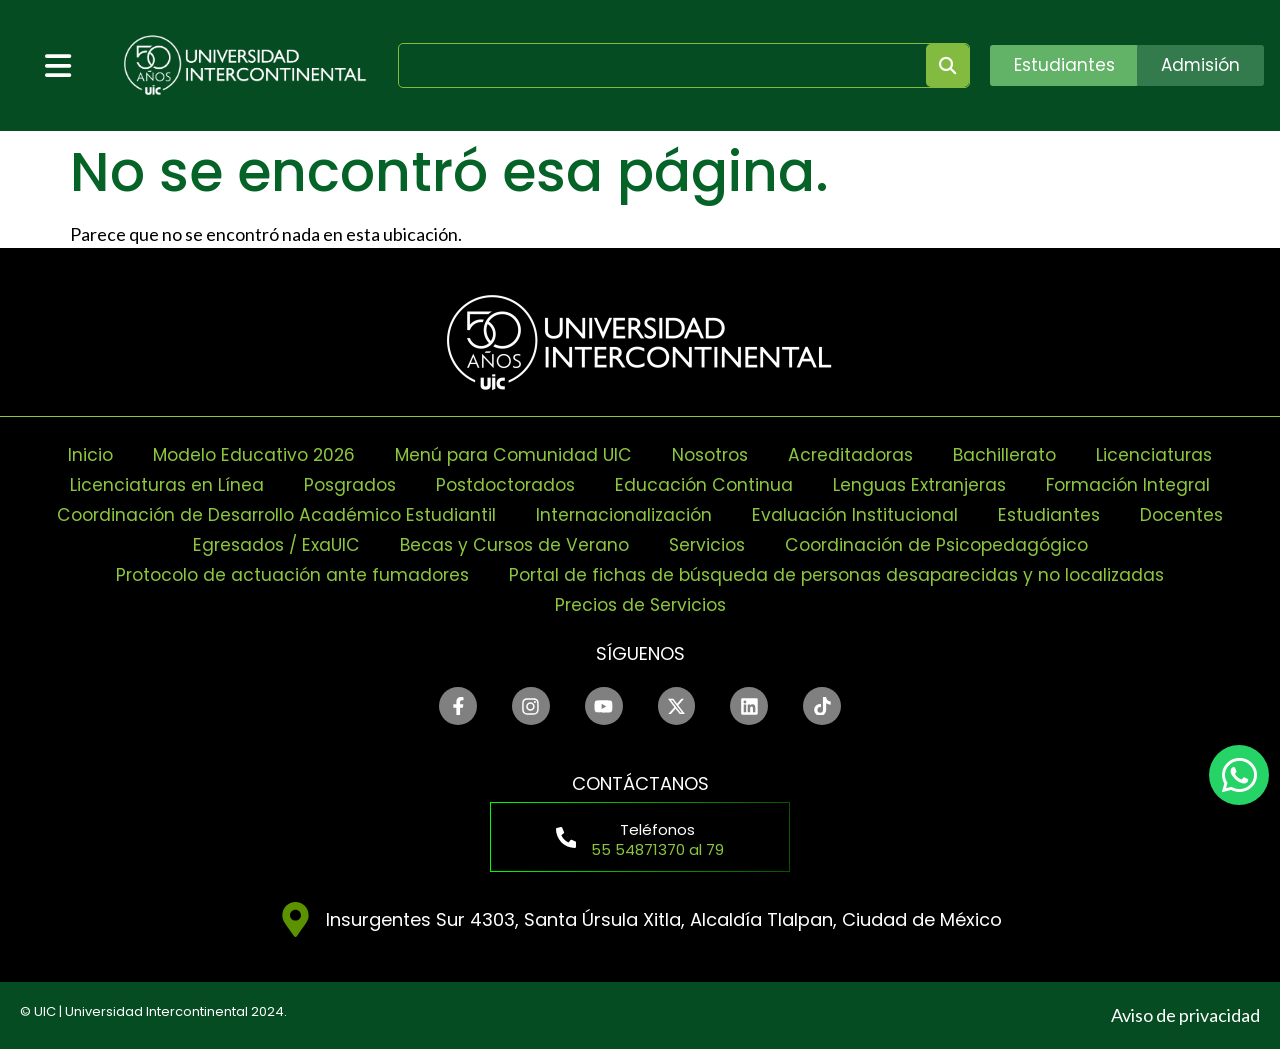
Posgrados (341, 484)
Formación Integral (1138, 484)
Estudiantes (1057, 514)
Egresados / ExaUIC (266, 544)
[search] (656, 65)
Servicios (710, 544)
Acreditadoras (857, 454)
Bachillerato (1015, 454)
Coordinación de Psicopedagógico (946, 544)
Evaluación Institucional (860, 514)
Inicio (78, 454)
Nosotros (712, 454)
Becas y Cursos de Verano (511, 544)
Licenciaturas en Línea (155, 484)
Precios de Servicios (640, 604)
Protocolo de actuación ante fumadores (284, 574)
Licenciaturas (1167, 454)
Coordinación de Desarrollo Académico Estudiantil (271, 514)
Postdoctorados (503, 484)
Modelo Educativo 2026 (245, 454)
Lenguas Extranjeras (925, 484)
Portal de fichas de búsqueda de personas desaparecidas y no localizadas (841, 574)
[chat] (1239, 775)
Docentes (1191, 514)
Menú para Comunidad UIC (510, 454)
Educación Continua (706, 484)
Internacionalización (626, 514)
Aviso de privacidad (1185, 1018)
